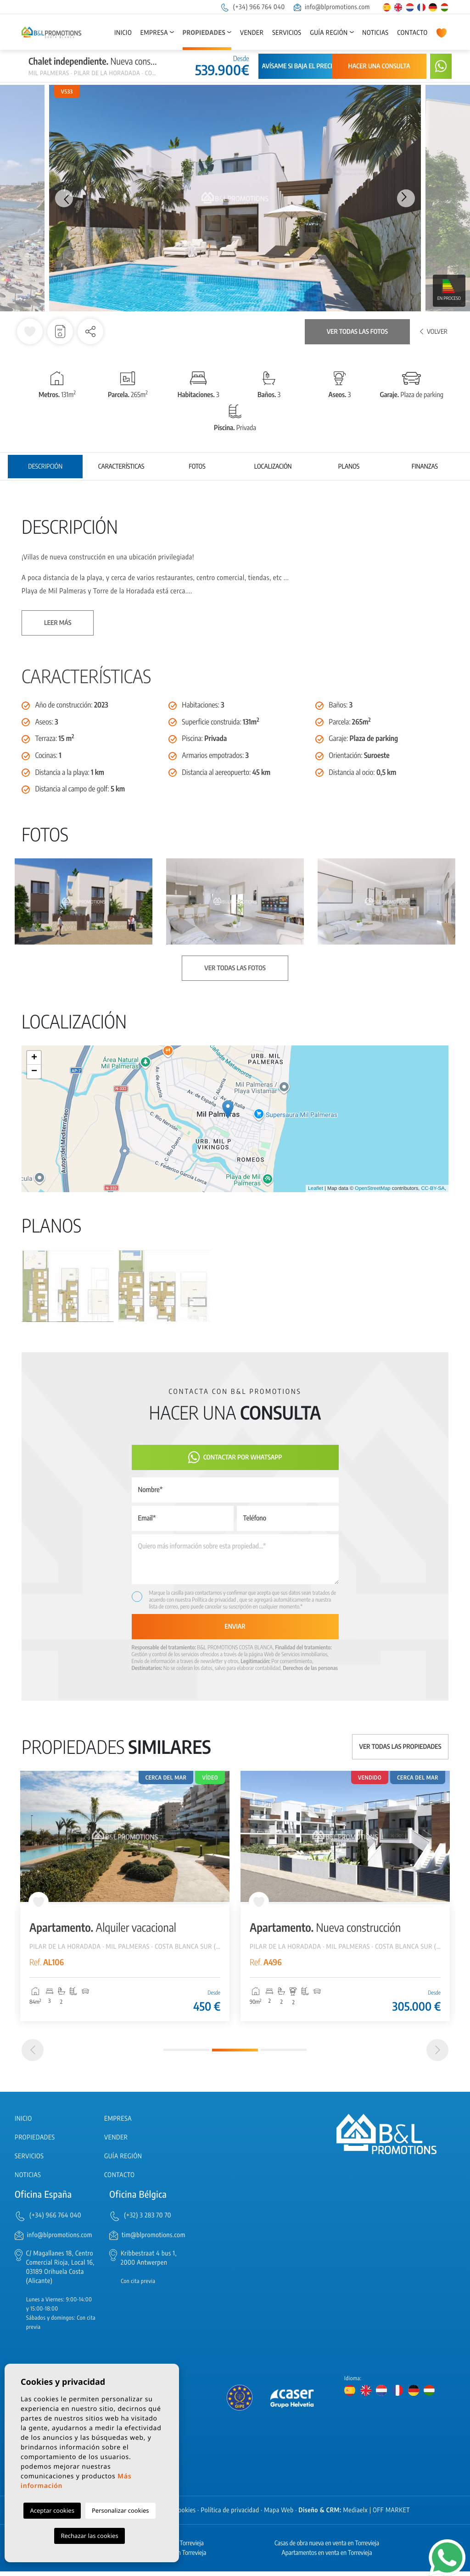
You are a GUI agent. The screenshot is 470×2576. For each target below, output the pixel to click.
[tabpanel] (124, 1896)
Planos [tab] (348, 466)
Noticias (375, 33)
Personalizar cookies (120, 2510)
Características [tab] (121, 466)
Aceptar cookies (52, 2510)
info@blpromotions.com (332, 7)
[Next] (437, 2055)
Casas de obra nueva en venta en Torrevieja (326, 2548)
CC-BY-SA (433, 1188)
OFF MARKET (391, 2515)
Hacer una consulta (379, 66)
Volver (434, 332)
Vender (252, 33)
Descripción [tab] (45, 466)
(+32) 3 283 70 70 (147, 2220)
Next (407, 198)
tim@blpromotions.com (153, 2240)
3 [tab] (284, 2054)
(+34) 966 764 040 (252, 7)
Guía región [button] (328, 33)
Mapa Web (279, 2515)
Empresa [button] (154, 33)
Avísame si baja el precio (299, 66)
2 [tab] (235, 2054)
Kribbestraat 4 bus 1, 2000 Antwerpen (149, 2262)
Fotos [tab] (197, 466)
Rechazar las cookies (89, 2536)
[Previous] (33, 2055)
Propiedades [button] (204, 33)
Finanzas (425, 466)
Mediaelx (355, 2515)
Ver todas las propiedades (400, 1747)
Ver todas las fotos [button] (234, 968)
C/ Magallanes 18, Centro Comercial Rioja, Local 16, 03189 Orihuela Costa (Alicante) (60, 2271)
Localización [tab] (273, 466)
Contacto (412, 33)
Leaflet (315, 1188)
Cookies (185, 2515)
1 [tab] (186, 2054)
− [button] (34, 1071)
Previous (63, 198)
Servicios (286, 33)
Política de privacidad (214, 1599)
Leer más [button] (57, 623)
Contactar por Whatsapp (235, 1457)
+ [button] (34, 1058)
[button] (90, 331)
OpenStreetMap (373, 1188)
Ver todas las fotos (357, 332)
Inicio (123, 33)
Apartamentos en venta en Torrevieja (327, 2557)
